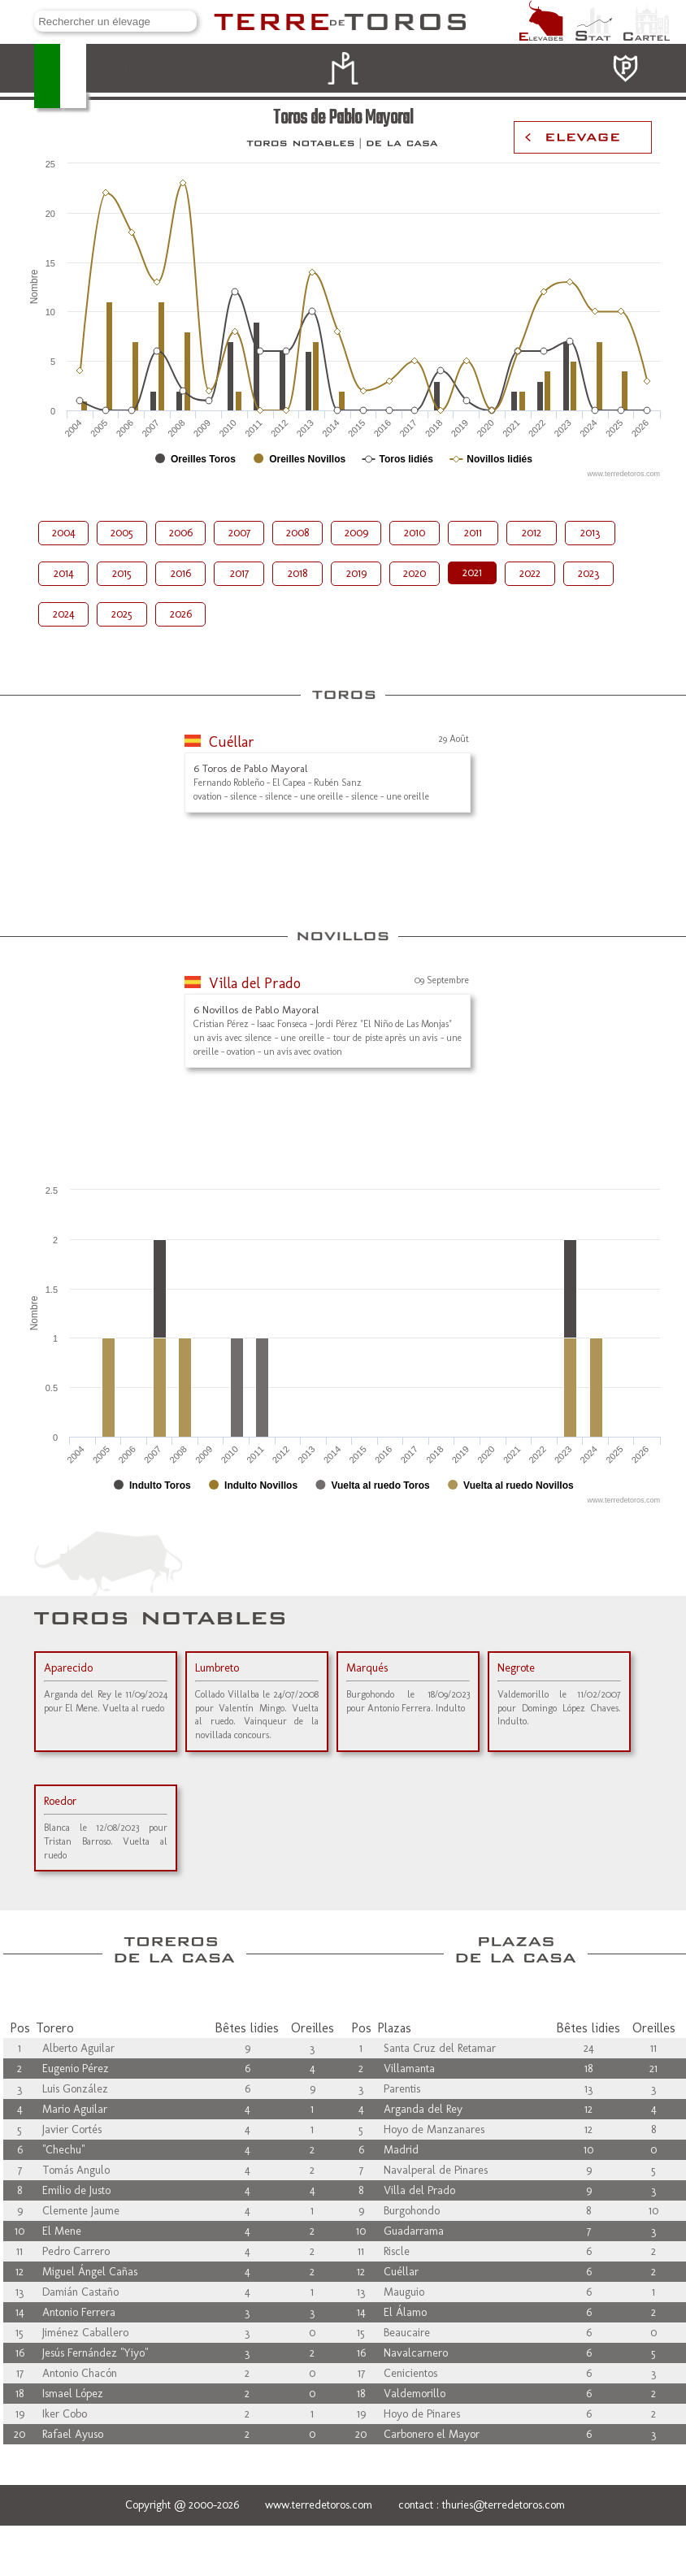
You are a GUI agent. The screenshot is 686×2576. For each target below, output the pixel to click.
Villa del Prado (255, 983)
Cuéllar (231, 742)
